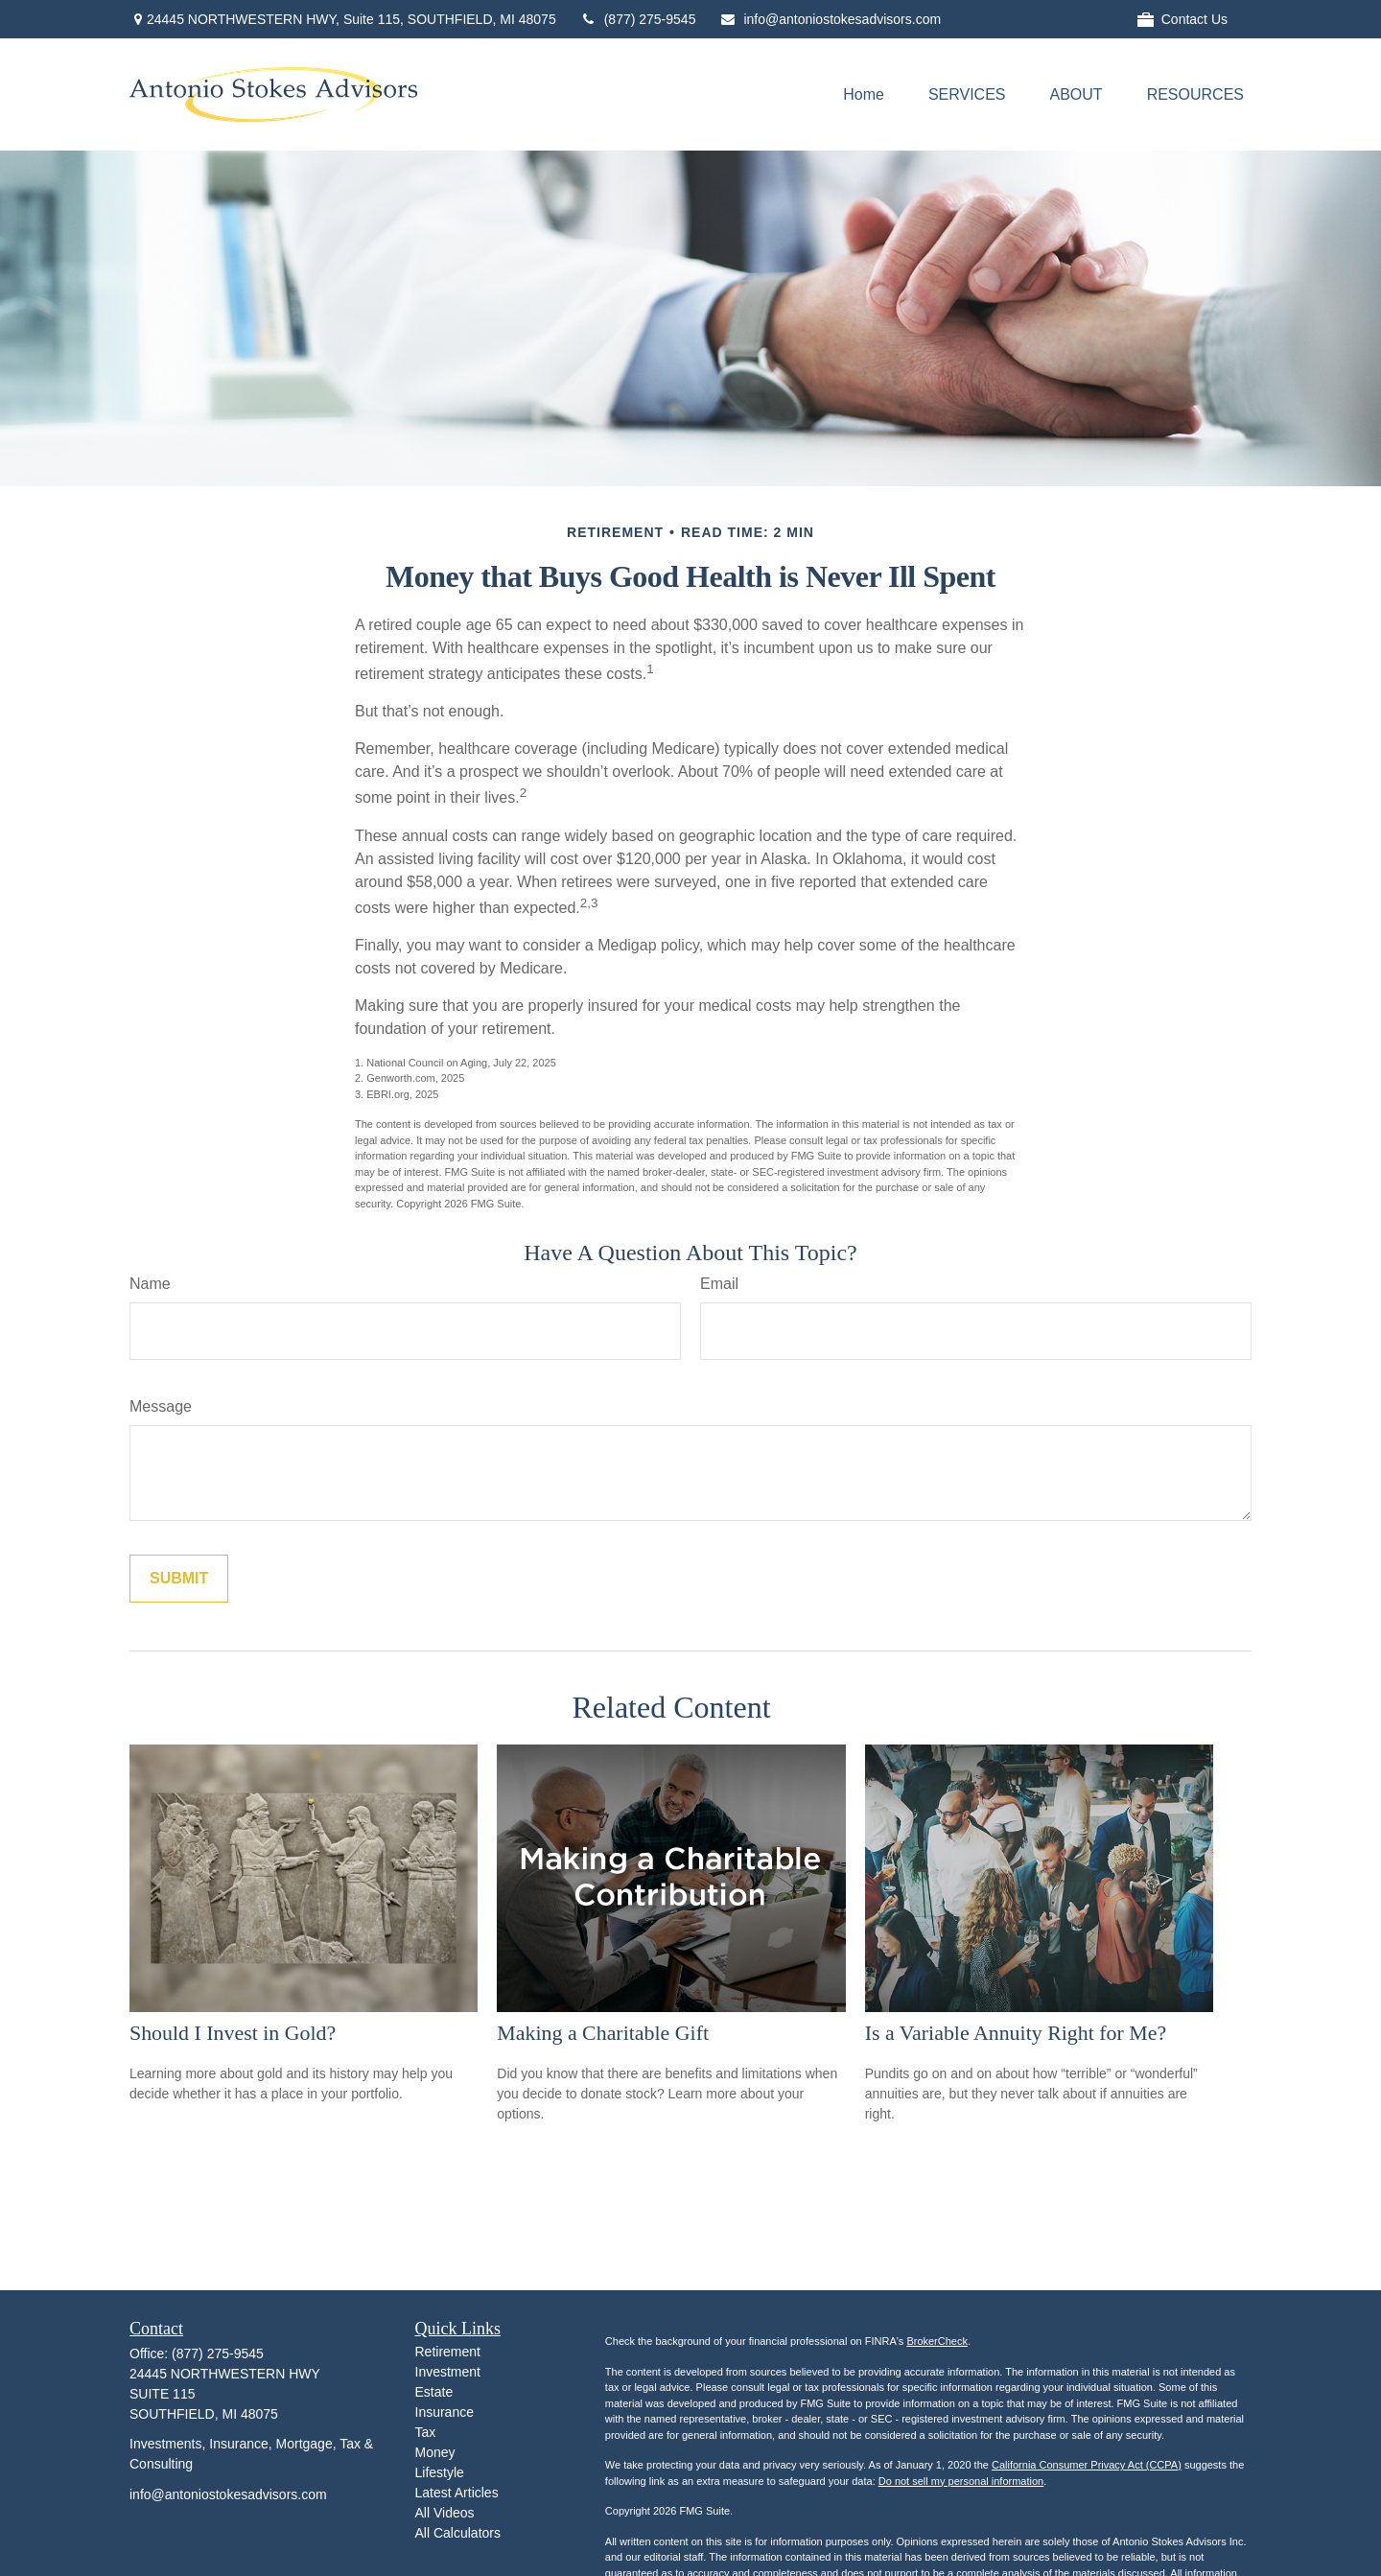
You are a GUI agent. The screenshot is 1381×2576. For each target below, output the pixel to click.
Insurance (444, 2412)
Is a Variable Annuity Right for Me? (1016, 2033)
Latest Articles (457, 2492)
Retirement (447, 2351)
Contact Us (1182, 20)
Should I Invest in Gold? (232, 2033)
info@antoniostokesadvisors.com (830, 19)
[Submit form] (178, 1579)
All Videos (445, 2512)
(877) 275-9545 (638, 19)
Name (150, 1284)
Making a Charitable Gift (603, 2033)
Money (435, 2452)
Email (719, 1284)
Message (160, 1406)
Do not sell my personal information (960, 2481)
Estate (434, 2392)
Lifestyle (439, 2472)
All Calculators (458, 2533)
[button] (863, 94)
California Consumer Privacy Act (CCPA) (1087, 2465)
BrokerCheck (937, 2341)
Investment (447, 2371)
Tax (425, 2432)
